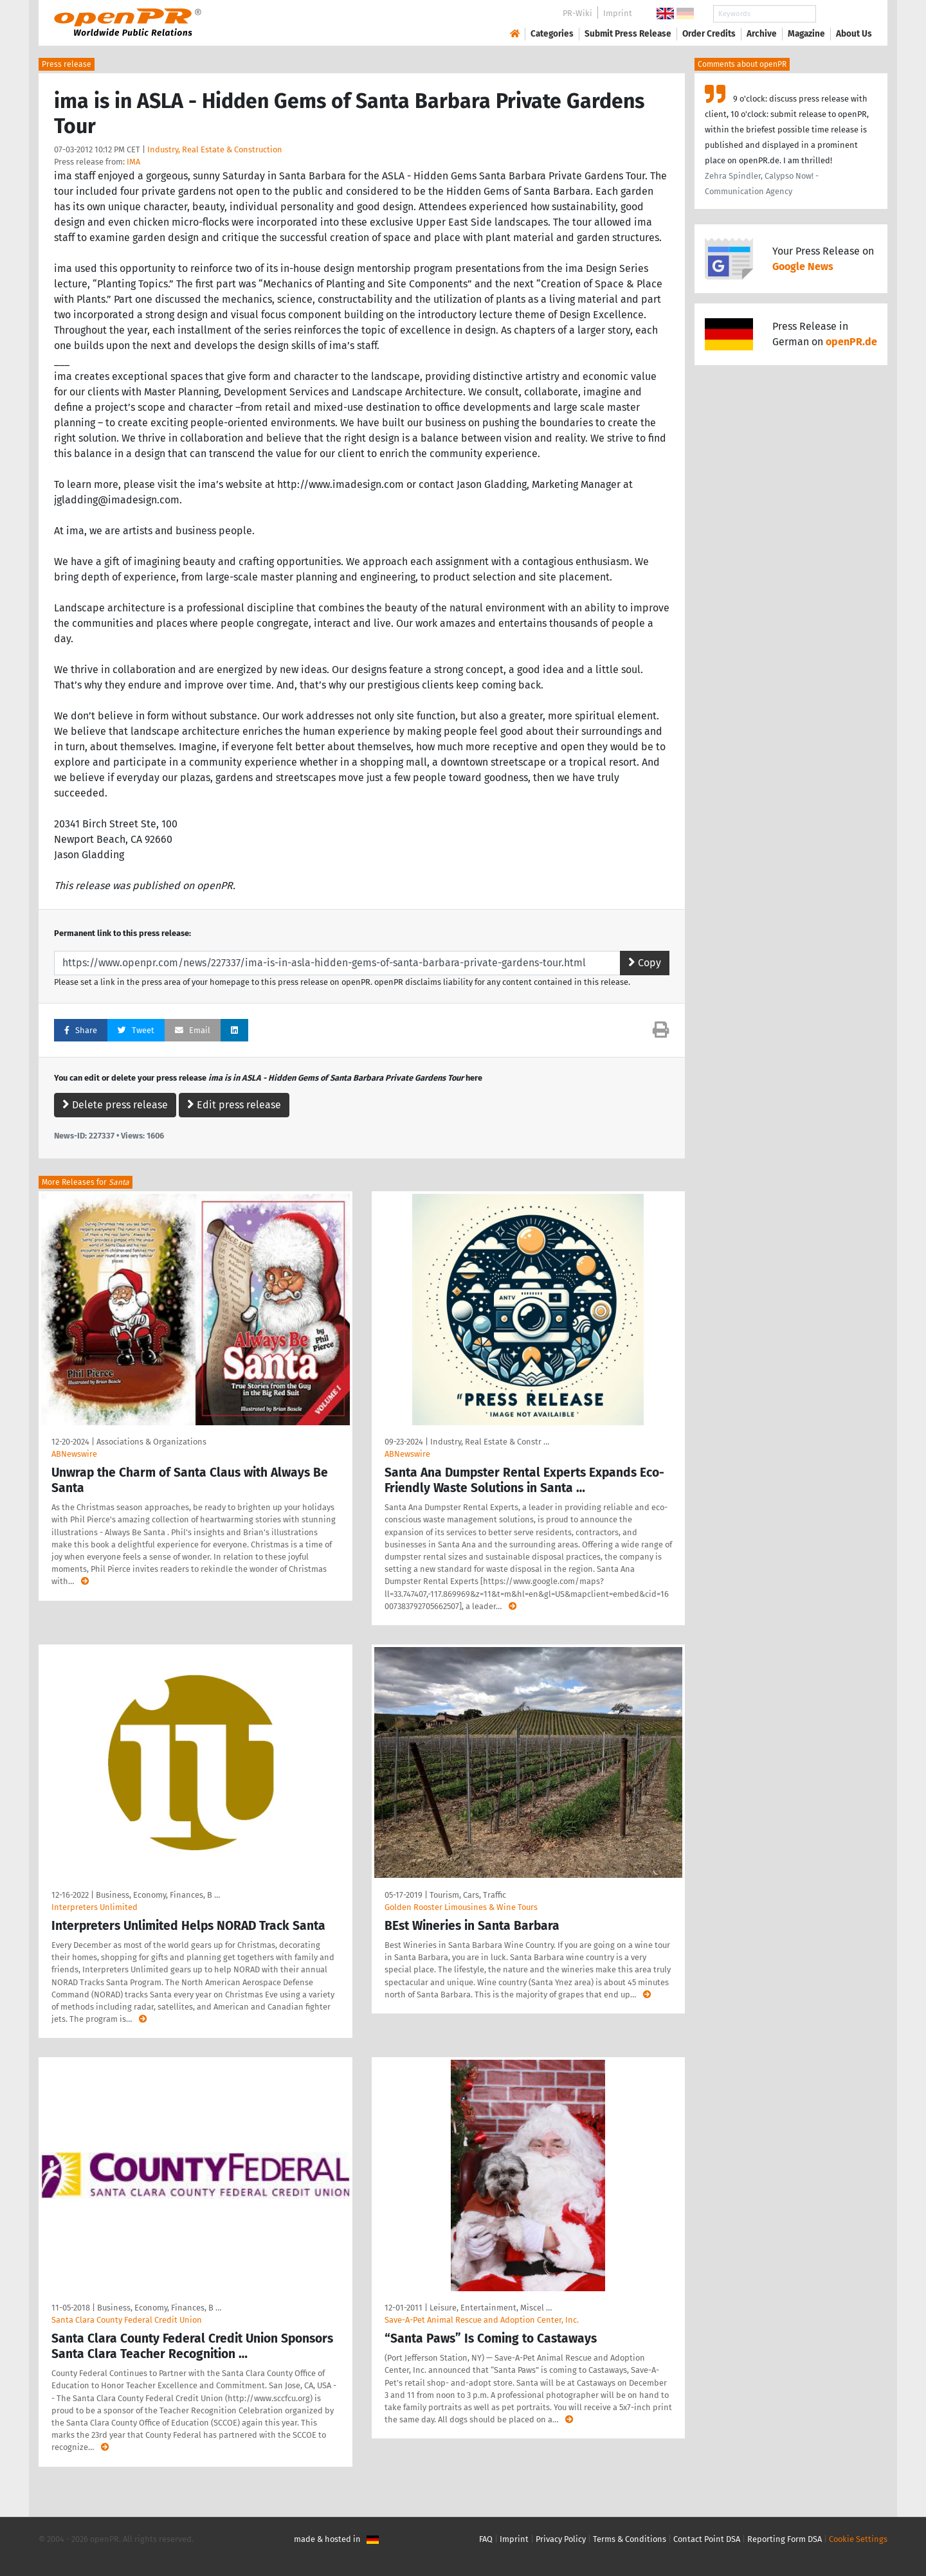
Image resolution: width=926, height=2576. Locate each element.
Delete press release (115, 1105)
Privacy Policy (561, 2539)
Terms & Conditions (629, 2539)
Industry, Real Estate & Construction (214, 149)
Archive (762, 33)
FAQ (486, 2539)
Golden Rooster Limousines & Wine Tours (461, 1907)
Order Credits (709, 33)
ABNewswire (74, 1454)
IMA (133, 162)
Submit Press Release (628, 33)
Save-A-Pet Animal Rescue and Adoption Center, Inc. (482, 2320)
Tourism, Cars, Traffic (468, 1895)
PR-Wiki (577, 13)
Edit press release (234, 1105)
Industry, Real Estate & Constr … (489, 1441)
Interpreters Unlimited (94, 1907)
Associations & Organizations (151, 1441)
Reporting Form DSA (784, 2539)
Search (843, 13)
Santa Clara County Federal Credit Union (126, 2320)
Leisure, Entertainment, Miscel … (491, 2307)
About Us (854, 33)
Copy (644, 963)
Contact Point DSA (706, 2539)
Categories (552, 33)
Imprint (617, 13)
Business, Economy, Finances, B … (158, 1895)
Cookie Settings (858, 2539)
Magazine (806, 33)
